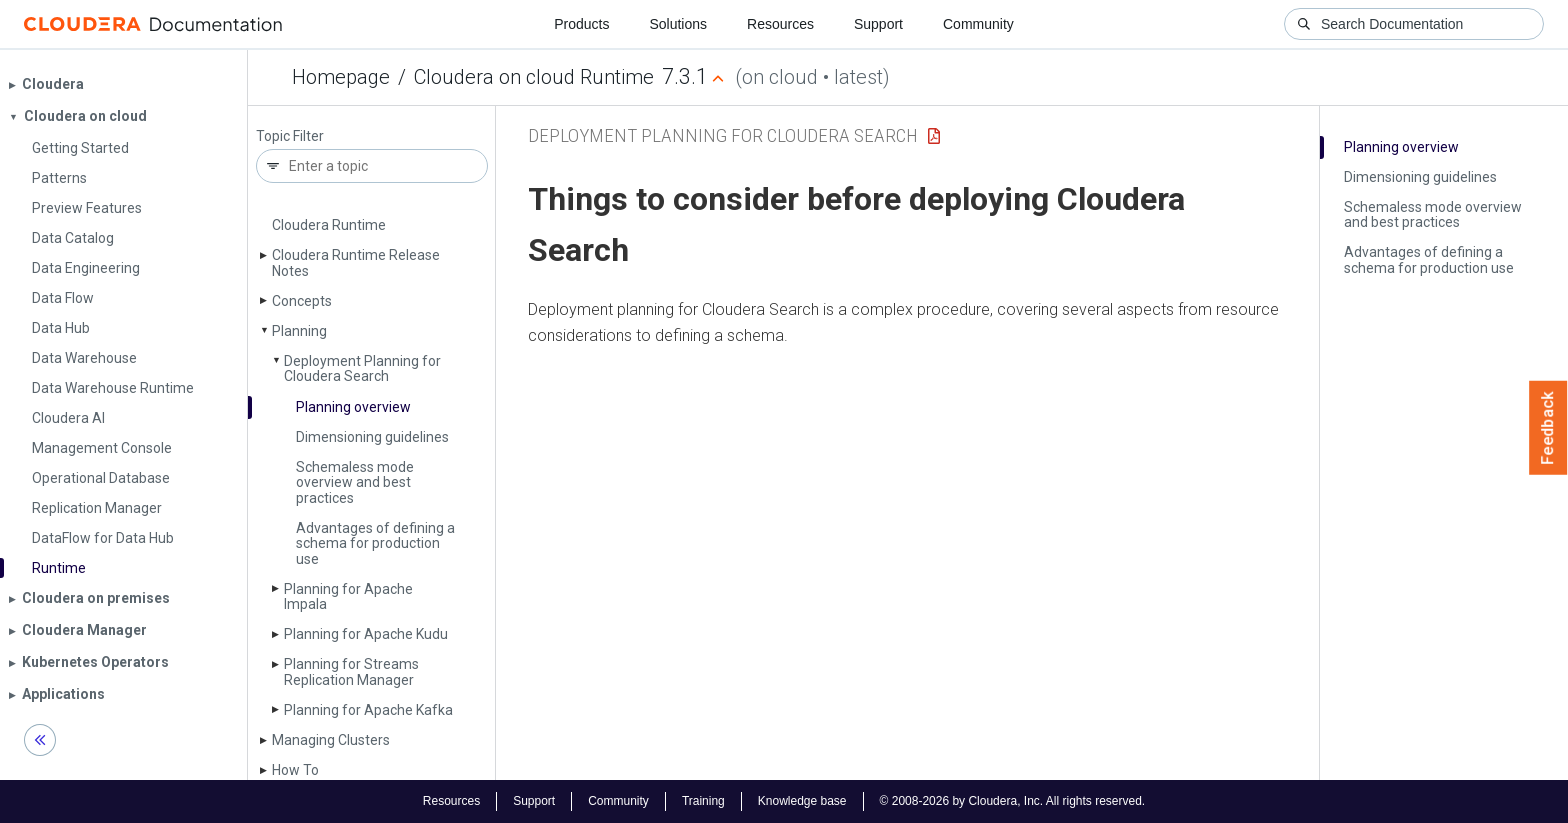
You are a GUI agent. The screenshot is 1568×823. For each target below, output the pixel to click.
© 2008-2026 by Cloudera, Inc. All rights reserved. (1013, 801)
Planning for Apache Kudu (366, 634)
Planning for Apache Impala (348, 596)
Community (978, 24)
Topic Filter (290, 136)
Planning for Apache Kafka (368, 710)
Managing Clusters (331, 740)
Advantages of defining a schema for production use (375, 543)
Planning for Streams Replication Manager (351, 671)
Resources (780, 24)
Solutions (678, 24)
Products (581, 24)
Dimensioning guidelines (372, 437)
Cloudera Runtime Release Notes (356, 262)
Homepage (341, 77)
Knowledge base (802, 801)
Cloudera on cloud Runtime (534, 77)
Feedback (1548, 428)
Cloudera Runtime (329, 225)
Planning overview (353, 407)
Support (878, 24)
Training (703, 801)
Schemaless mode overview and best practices (355, 482)
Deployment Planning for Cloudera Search (362, 368)
